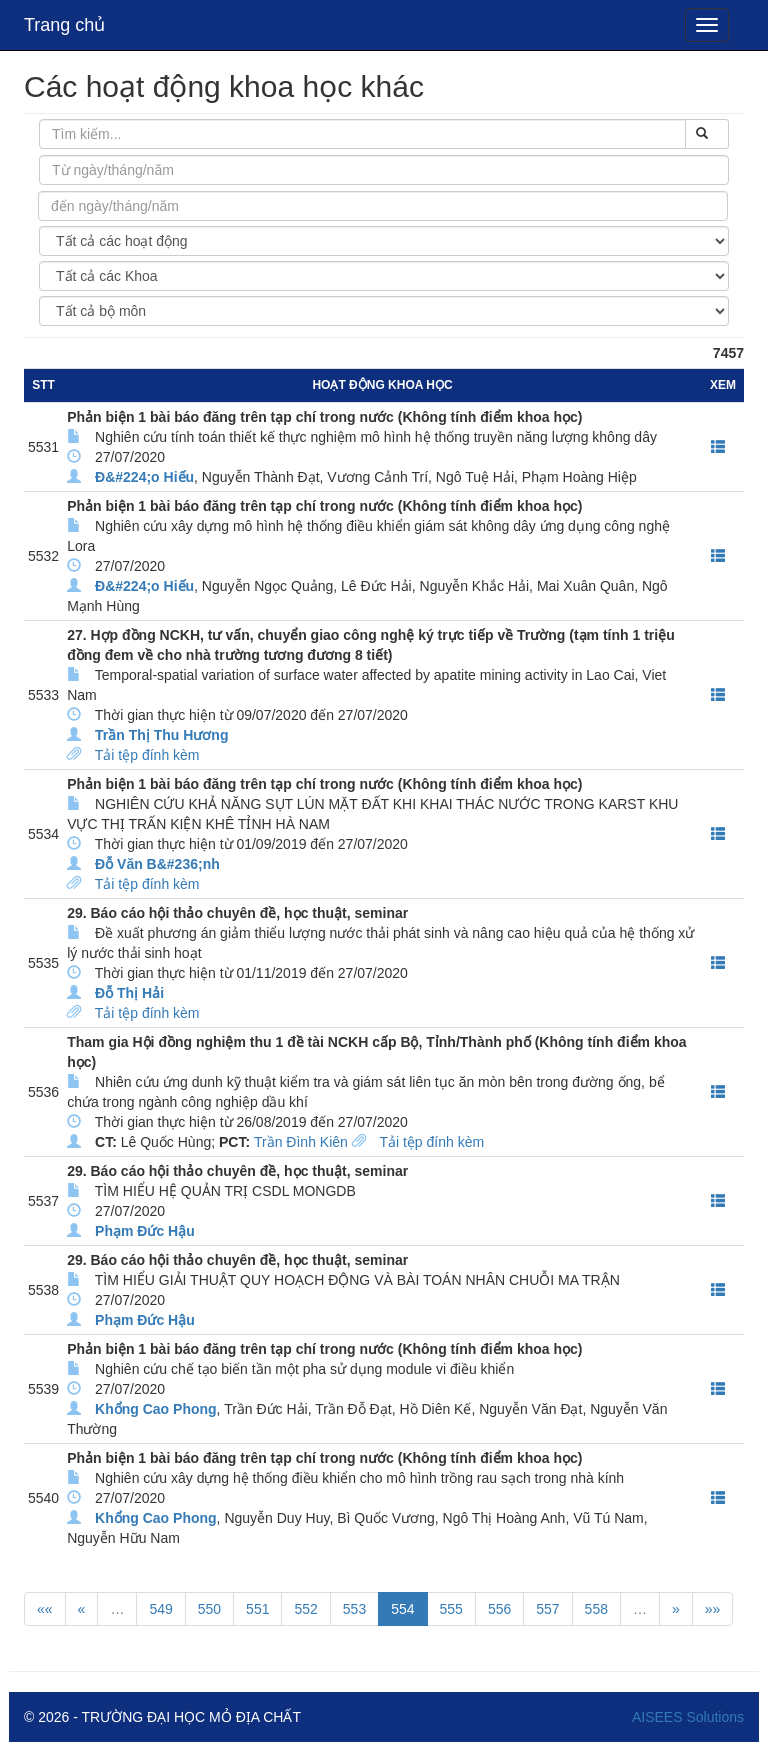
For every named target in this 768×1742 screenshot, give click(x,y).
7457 (728, 353)
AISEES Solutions (688, 1717)
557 (547, 1609)
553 (354, 1609)
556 (499, 1609)
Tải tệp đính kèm (147, 755)
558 (596, 1609)
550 (209, 1609)
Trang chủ (64, 25)
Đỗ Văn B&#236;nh (157, 864)
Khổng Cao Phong (156, 1409)
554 (402, 1609)
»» (713, 1609)
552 (305, 1609)
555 (451, 1609)
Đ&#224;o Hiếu (144, 477)
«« (45, 1609)
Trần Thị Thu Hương (161, 735)
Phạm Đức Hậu (145, 1231)
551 (257, 1609)
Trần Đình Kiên (301, 1142)
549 (160, 1609)
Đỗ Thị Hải (129, 993)
